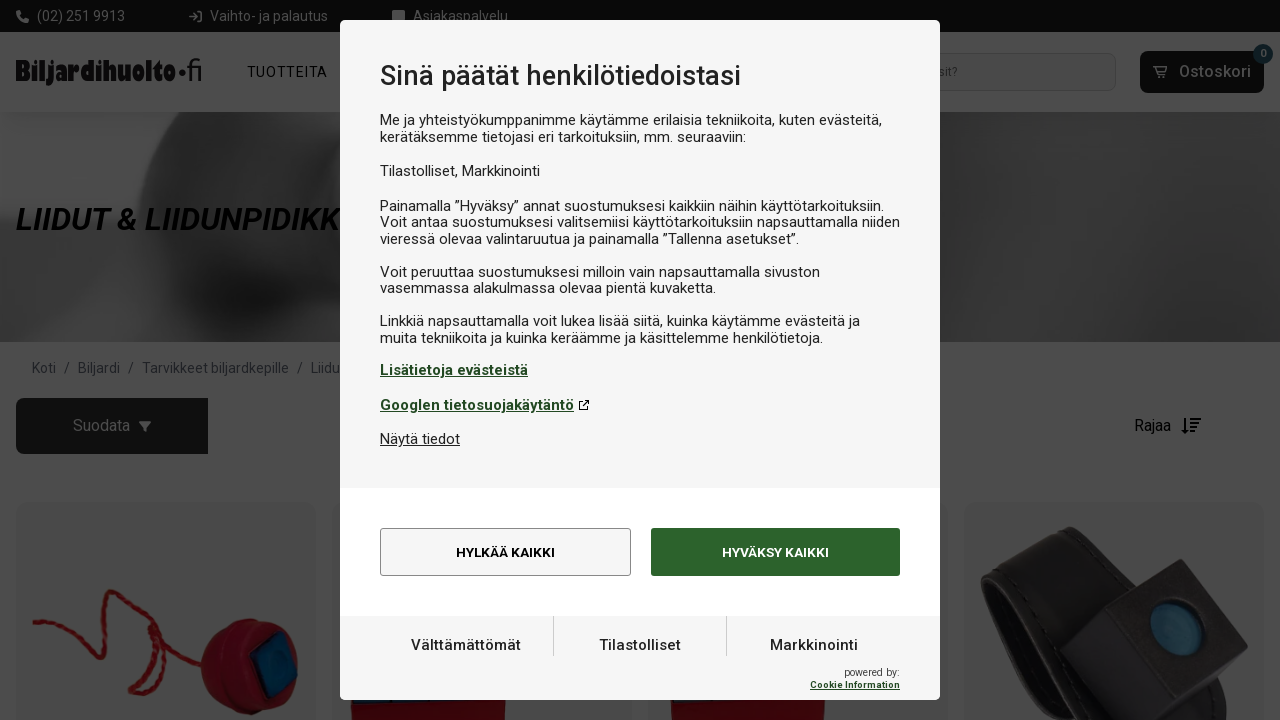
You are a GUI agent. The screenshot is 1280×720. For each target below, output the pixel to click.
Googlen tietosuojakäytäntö (477, 405)
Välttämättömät (466, 673)
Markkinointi (814, 673)
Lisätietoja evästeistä (454, 370)
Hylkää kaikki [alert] (505, 553)
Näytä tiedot (420, 439)
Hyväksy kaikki (775, 553)
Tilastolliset (640, 673)
